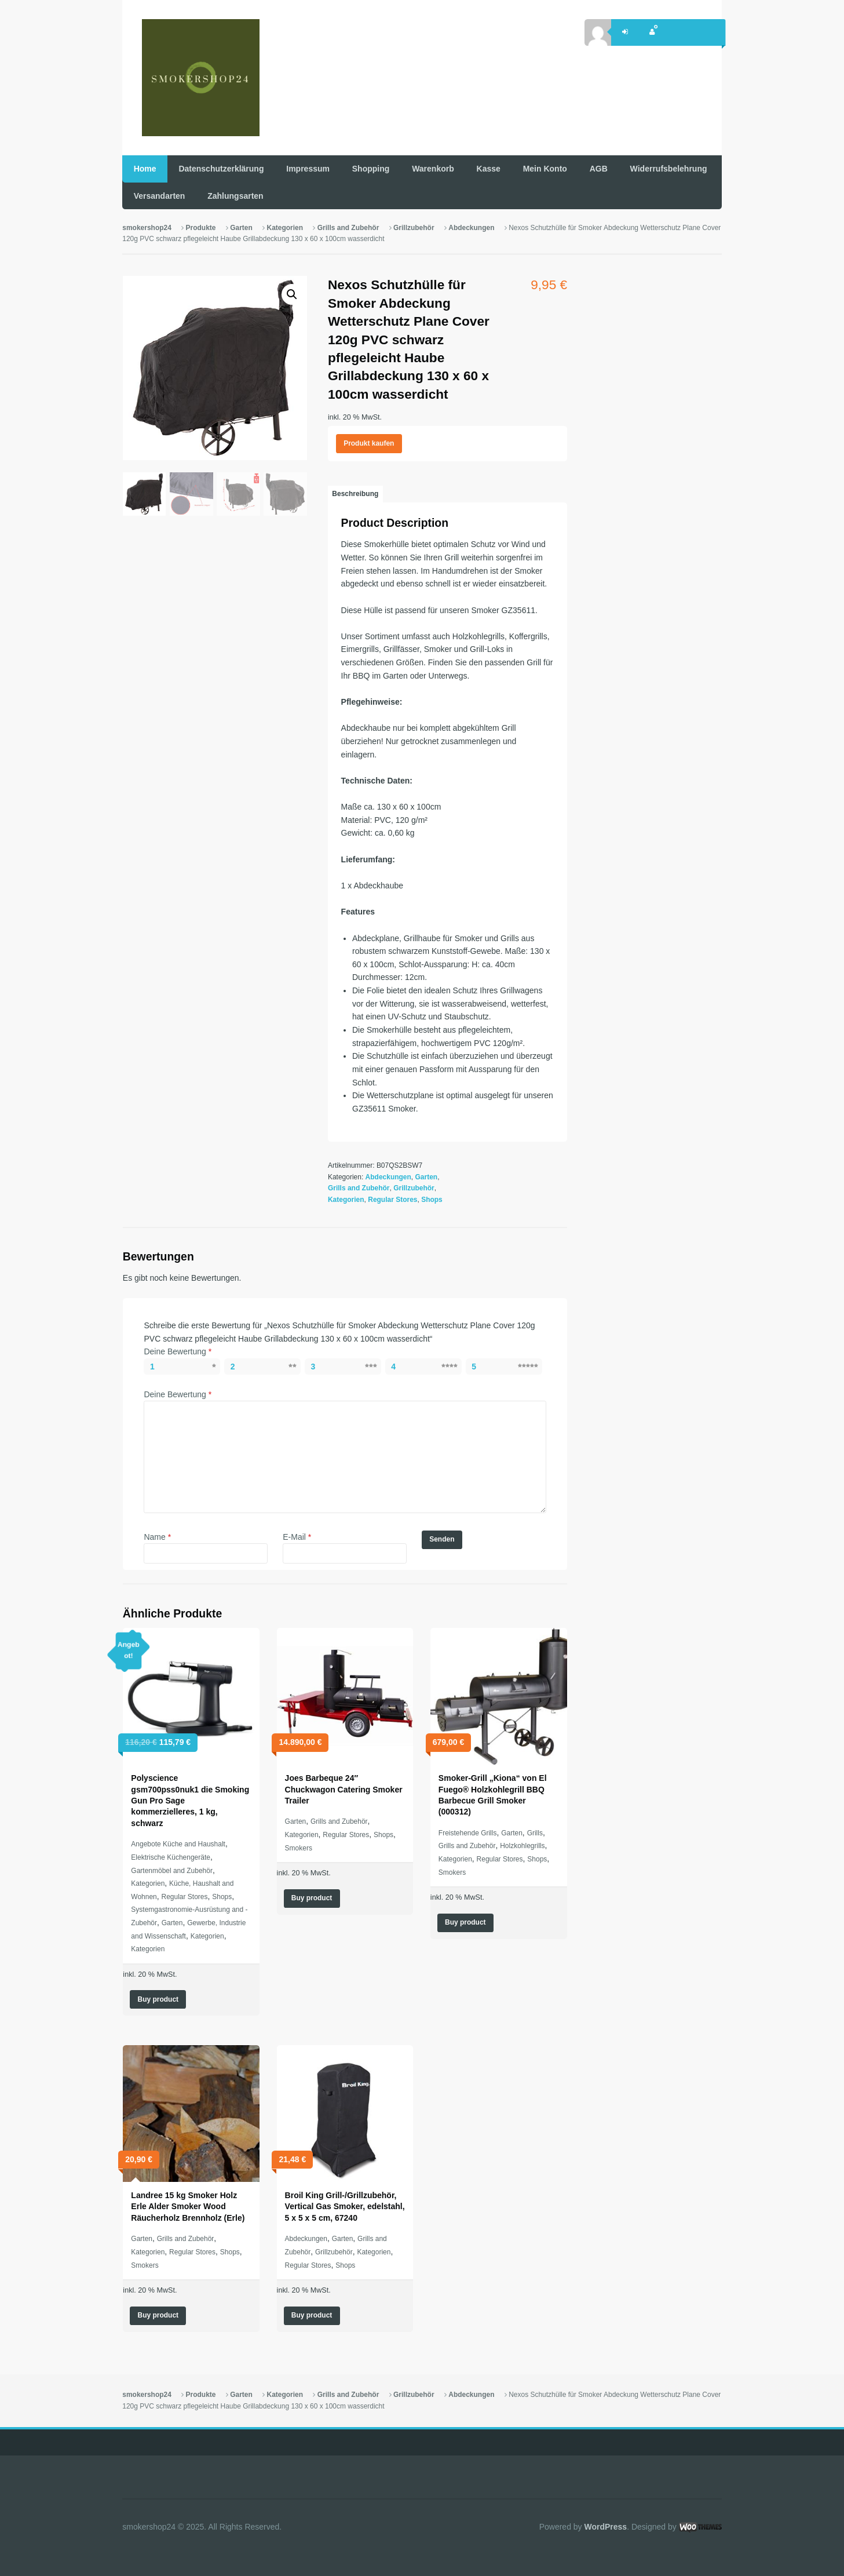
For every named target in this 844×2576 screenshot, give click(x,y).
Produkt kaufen (369, 443)
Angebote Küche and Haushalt (178, 1844)
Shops (432, 1200)
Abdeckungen (471, 228)
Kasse (488, 168)
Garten (241, 228)
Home (145, 168)
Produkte (201, 228)
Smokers (298, 1848)
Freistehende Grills (468, 1833)
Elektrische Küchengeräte (170, 1857)
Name (157, 1537)
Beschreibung (355, 494)
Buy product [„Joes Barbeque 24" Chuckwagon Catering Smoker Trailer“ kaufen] (312, 1898)
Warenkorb (433, 168)
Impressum (308, 168)
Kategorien (284, 228)
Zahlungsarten (235, 196)
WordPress (605, 2526)
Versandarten (159, 196)
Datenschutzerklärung (221, 168)
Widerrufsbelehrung (668, 168)
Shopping (371, 168)
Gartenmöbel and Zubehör (172, 1871)
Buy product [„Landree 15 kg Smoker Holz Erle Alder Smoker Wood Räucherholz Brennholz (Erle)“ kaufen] (158, 2315)
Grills (535, 1833)
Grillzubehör (413, 228)
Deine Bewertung (177, 1351)
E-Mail (297, 1537)
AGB (599, 168)
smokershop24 (146, 228)
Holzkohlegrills (522, 1846)
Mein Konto (545, 168)
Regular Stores (392, 1200)
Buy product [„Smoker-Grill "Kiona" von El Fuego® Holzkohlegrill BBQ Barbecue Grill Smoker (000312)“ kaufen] (465, 1922)
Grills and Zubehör (348, 228)
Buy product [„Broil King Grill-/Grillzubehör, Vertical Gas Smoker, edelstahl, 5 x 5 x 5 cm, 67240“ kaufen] (312, 2315)
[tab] (355, 494)
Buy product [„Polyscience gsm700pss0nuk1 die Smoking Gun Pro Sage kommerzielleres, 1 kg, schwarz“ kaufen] (158, 1999)
